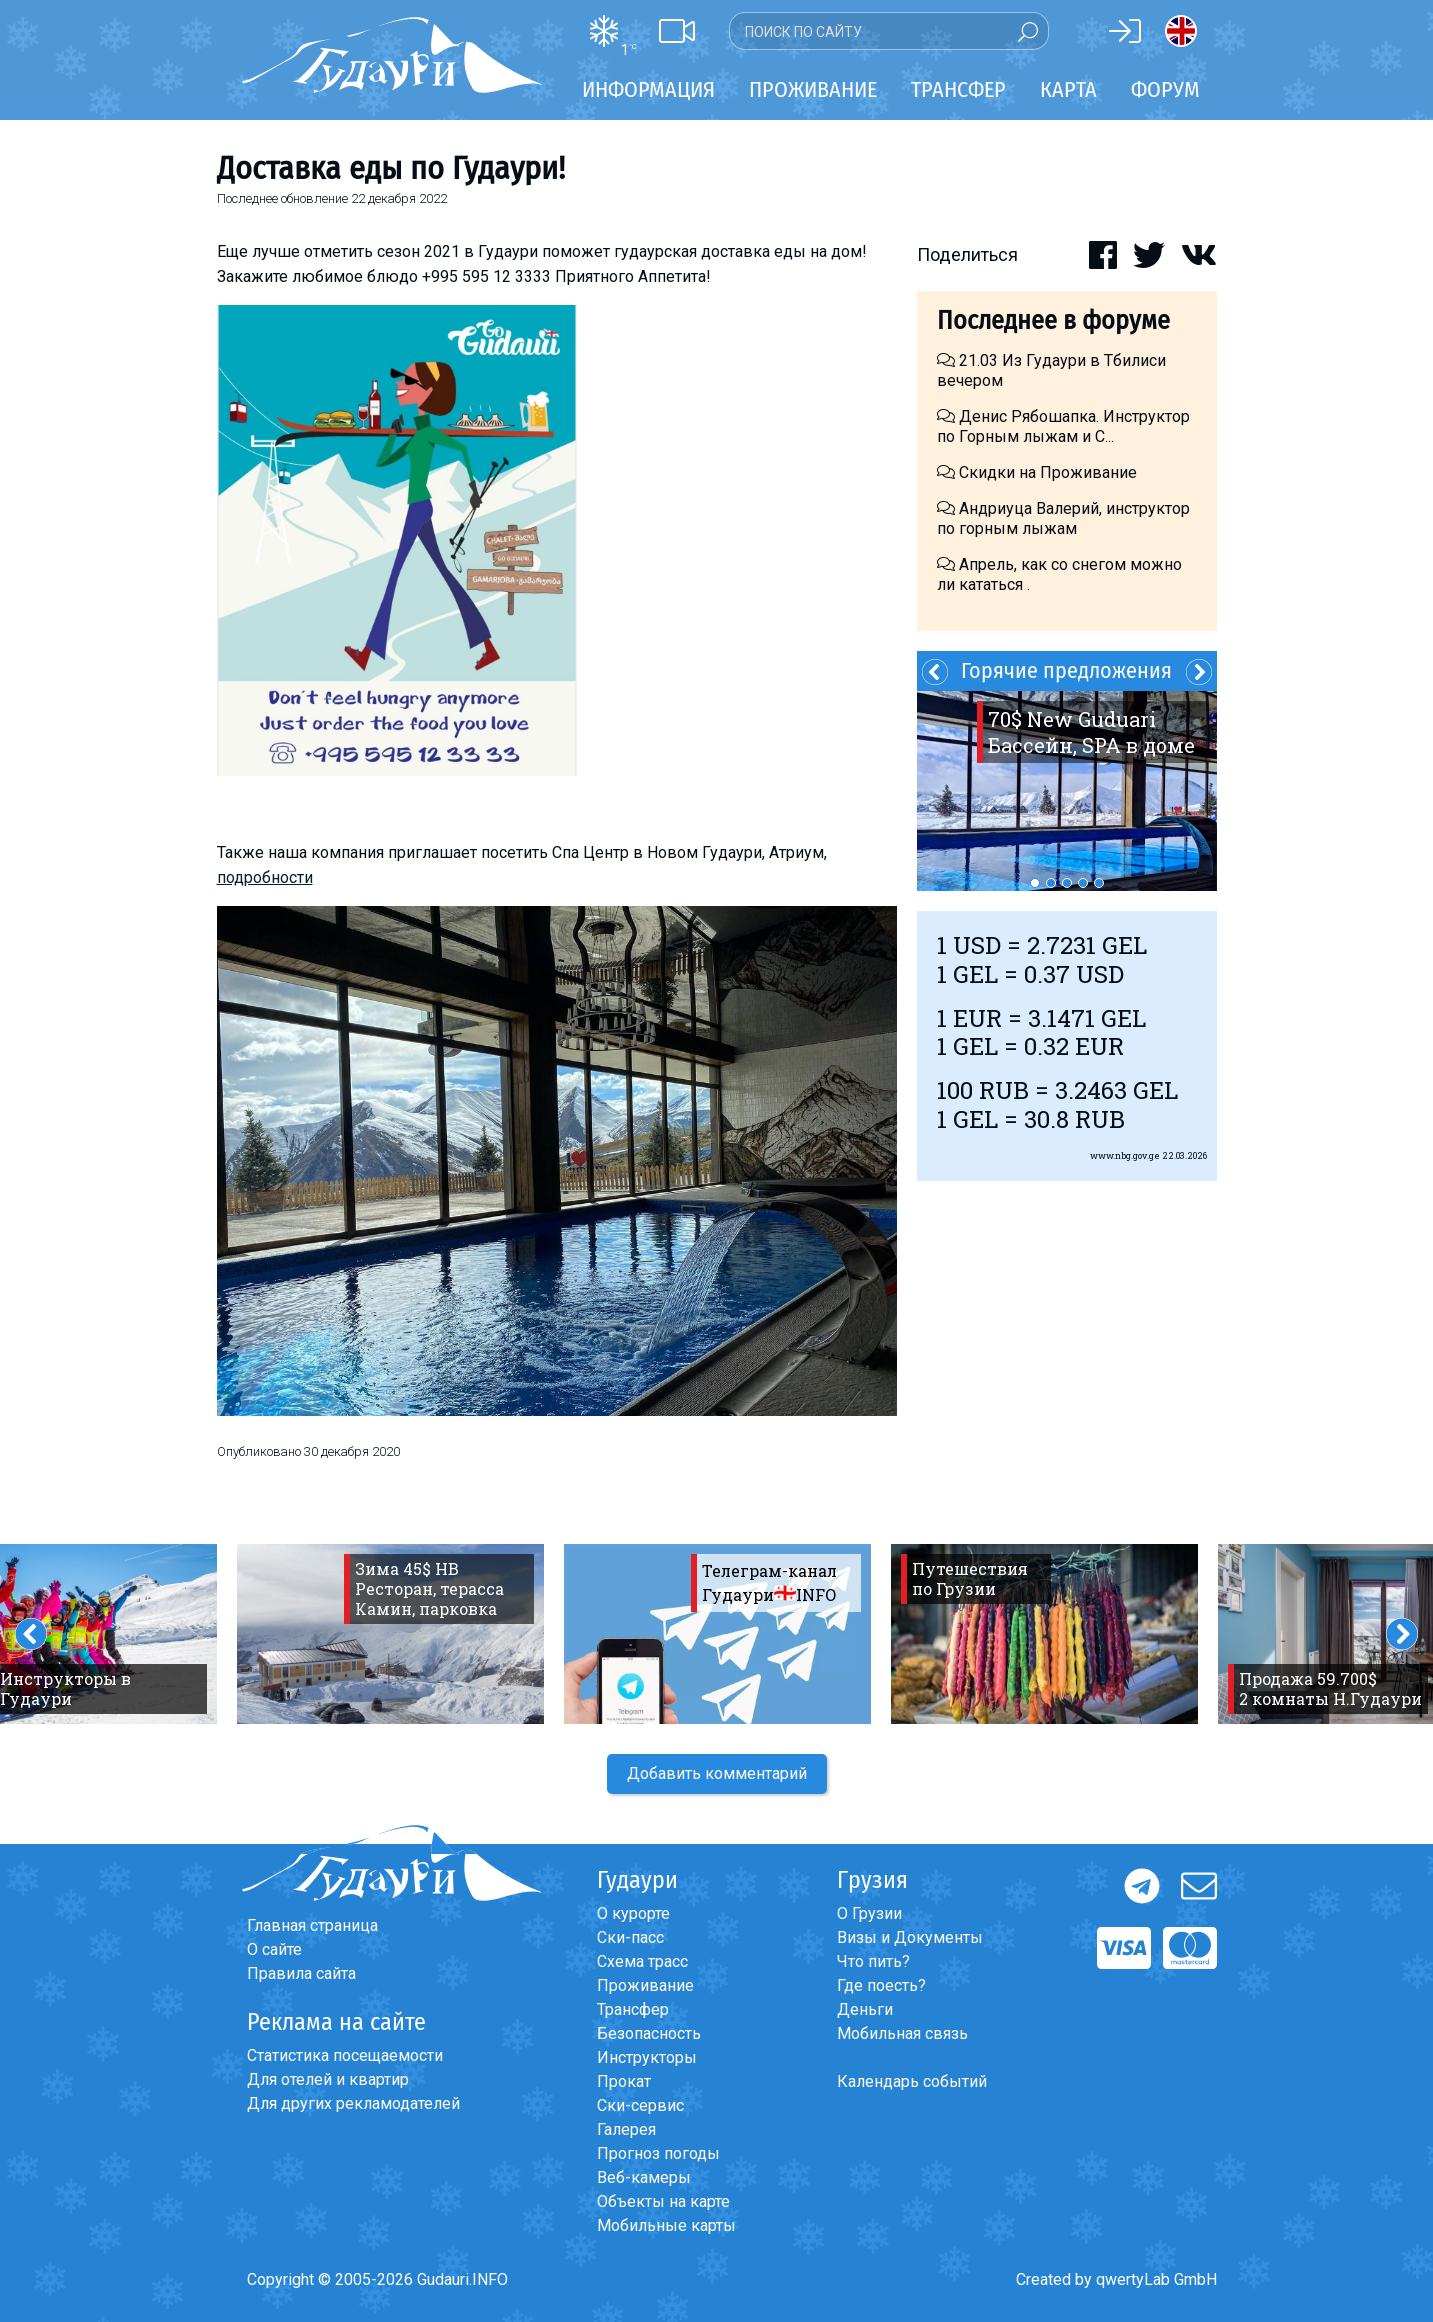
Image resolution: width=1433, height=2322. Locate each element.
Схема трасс (642, 1961)
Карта (1068, 89)
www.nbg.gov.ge (1125, 1155)
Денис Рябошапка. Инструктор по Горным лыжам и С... (1063, 426)
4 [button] (1083, 883)
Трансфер (633, 2009)
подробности (265, 877)
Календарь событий (912, 2081)
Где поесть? (881, 1985)
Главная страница (312, 1925)
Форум (1165, 89)
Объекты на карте (663, 2201)
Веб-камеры (644, 2177)
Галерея (626, 2129)
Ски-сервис (640, 2105)
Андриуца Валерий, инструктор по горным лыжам (1063, 518)
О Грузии (869, 1913)
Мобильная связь (902, 2033)
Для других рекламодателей (353, 2103)
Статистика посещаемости (345, 2055)
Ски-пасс (630, 1937)
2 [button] (1051, 883)
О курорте (633, 1913)
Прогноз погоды (658, 2153)
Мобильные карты (666, 2225)
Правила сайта (301, 1973)
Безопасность (649, 2033)
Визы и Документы (910, 1937)
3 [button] (1067, 883)
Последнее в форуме (1053, 320)
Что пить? (873, 1961)
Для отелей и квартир (328, 2079)
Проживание (645, 1985)
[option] (1067, 791)
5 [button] (1099, 883)
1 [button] (1035, 883)
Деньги (865, 2009)
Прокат (624, 2081)
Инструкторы (647, 2057)
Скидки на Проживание (1037, 472)
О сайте (274, 1949)
